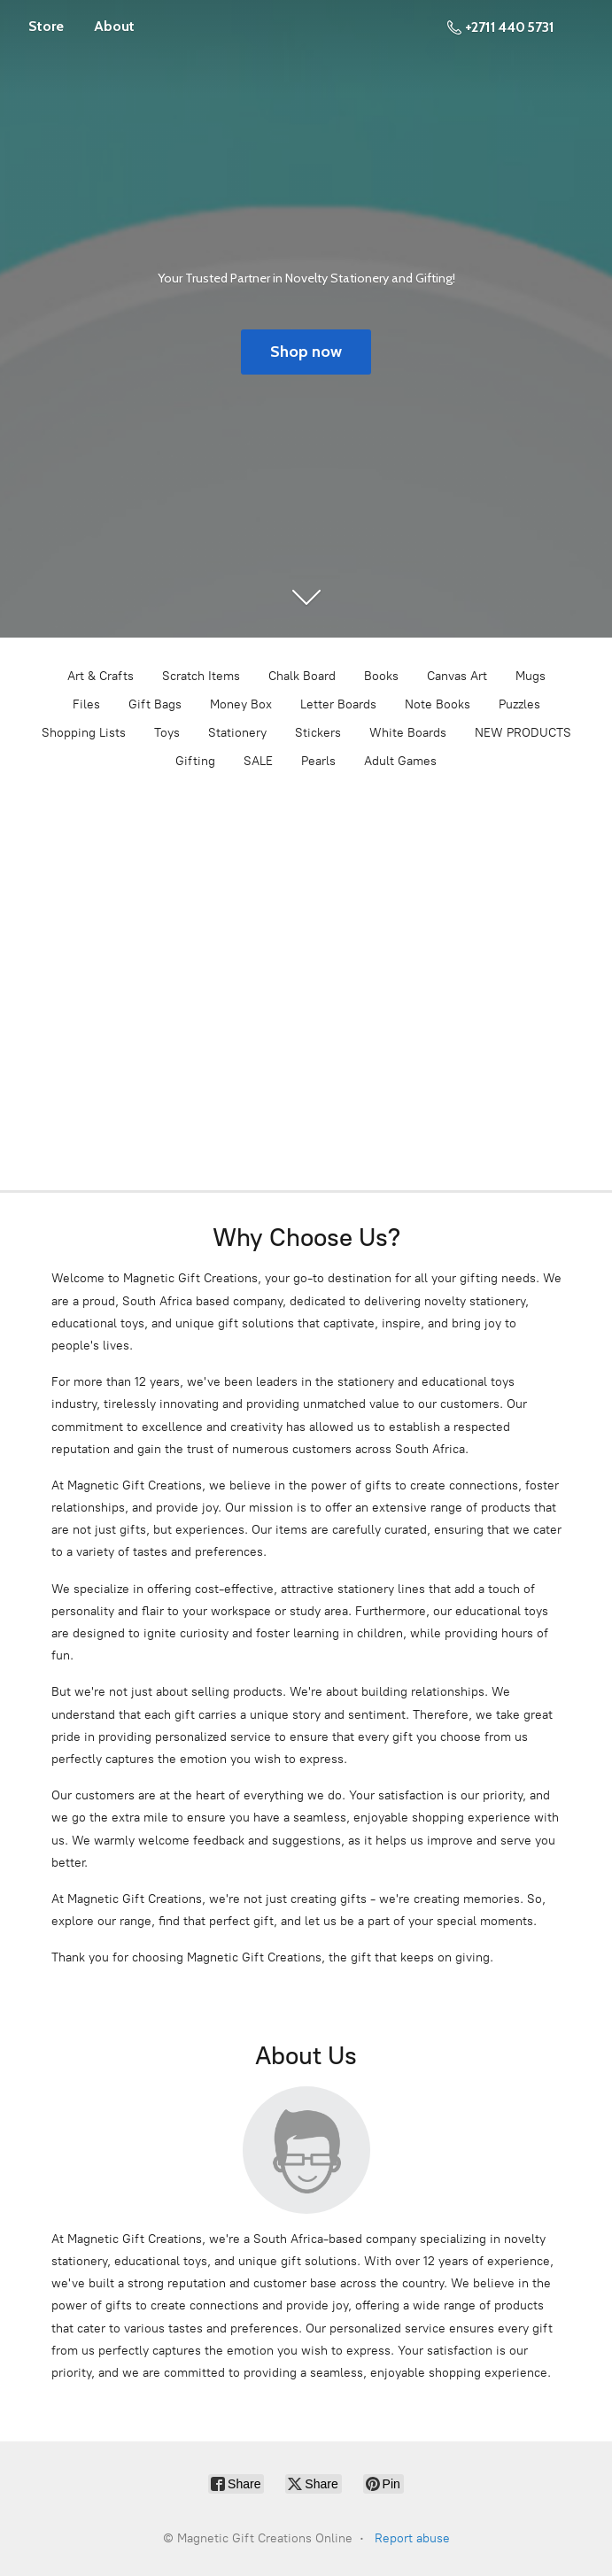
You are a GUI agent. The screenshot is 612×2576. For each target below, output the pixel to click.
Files (86, 704)
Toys (167, 732)
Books (381, 676)
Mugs (530, 676)
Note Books (437, 704)
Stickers (318, 732)
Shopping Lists (84, 732)
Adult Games (400, 761)
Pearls (318, 761)
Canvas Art (457, 676)
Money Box (241, 704)
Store (46, 26)
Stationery (237, 732)
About (114, 26)
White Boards (407, 732)
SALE (258, 761)
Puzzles (519, 704)
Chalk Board (302, 676)
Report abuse (412, 2538)
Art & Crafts (100, 676)
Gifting (195, 761)
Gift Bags (155, 704)
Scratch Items (201, 676)
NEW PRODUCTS (523, 732)
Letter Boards (338, 704)
